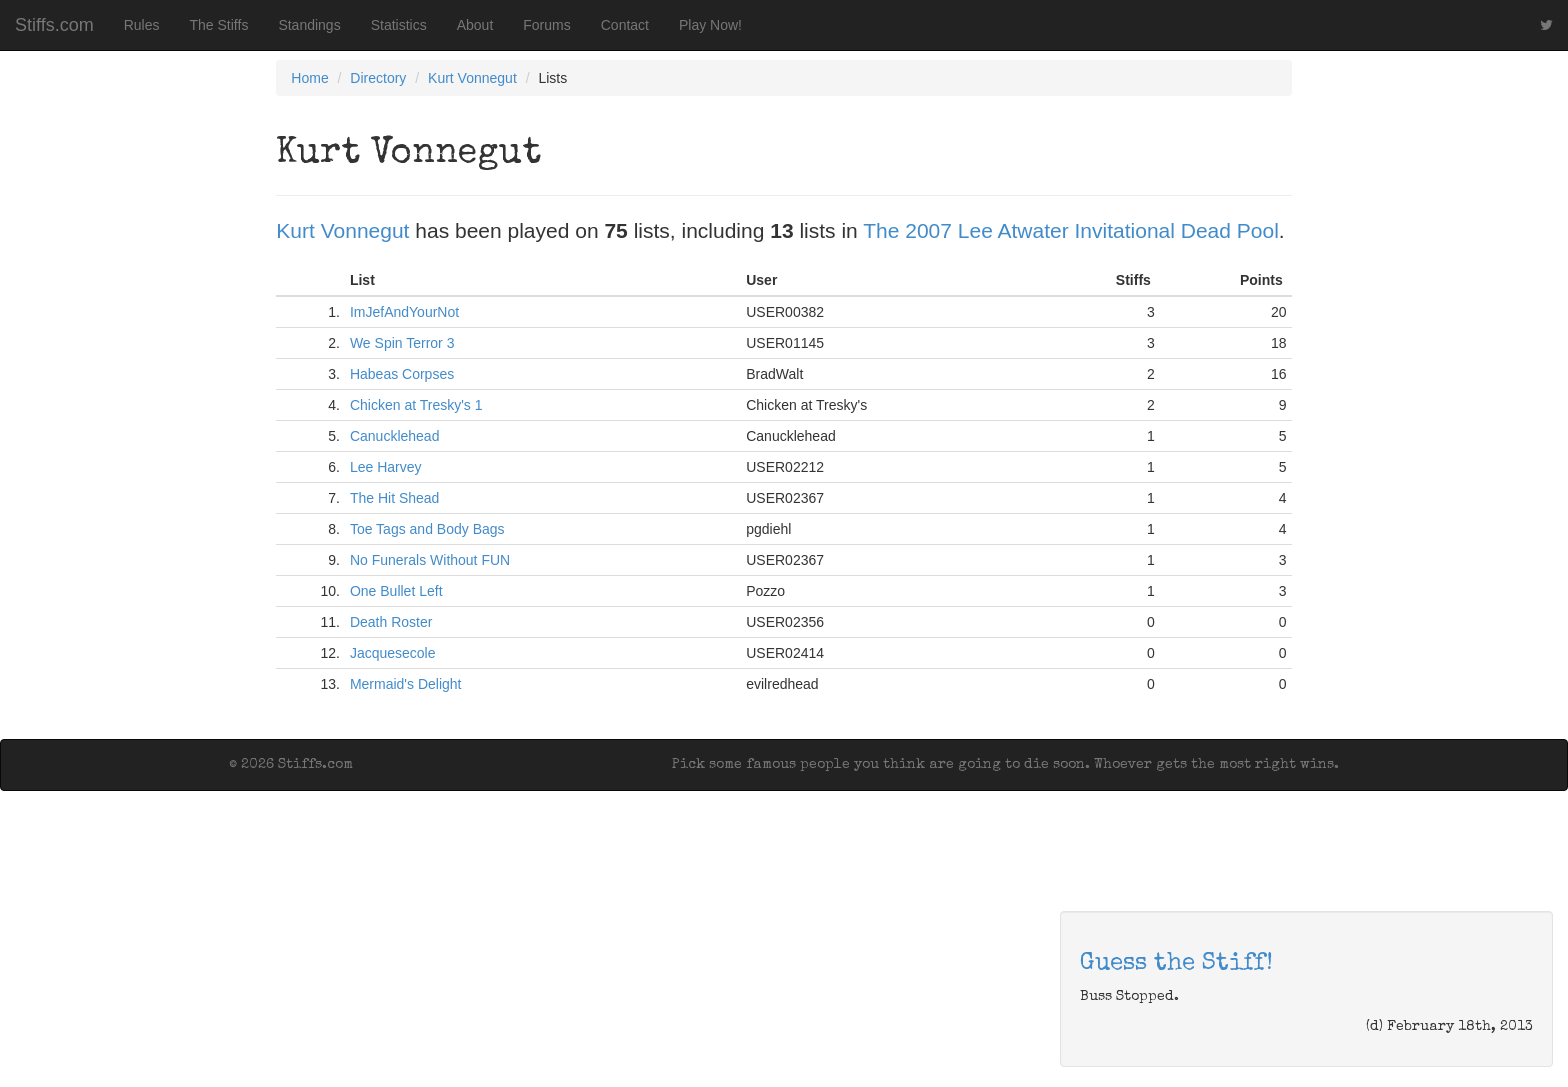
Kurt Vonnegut (472, 78)
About (475, 25)
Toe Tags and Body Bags (427, 529)
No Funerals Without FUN (430, 560)
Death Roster (391, 622)
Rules (142, 25)
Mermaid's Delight (406, 684)
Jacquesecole (393, 653)
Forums (546, 25)
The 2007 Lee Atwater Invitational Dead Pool (1071, 230)
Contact (625, 25)
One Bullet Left (396, 591)
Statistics (399, 25)
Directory (378, 78)
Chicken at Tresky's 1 (416, 405)
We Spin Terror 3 (402, 343)
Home (309, 78)
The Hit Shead (395, 498)
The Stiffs (219, 25)
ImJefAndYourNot (404, 312)
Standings (309, 25)
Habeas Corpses (402, 374)
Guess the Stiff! (1176, 964)
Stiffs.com (54, 25)
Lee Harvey (386, 467)
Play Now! (710, 25)
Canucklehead (395, 436)
